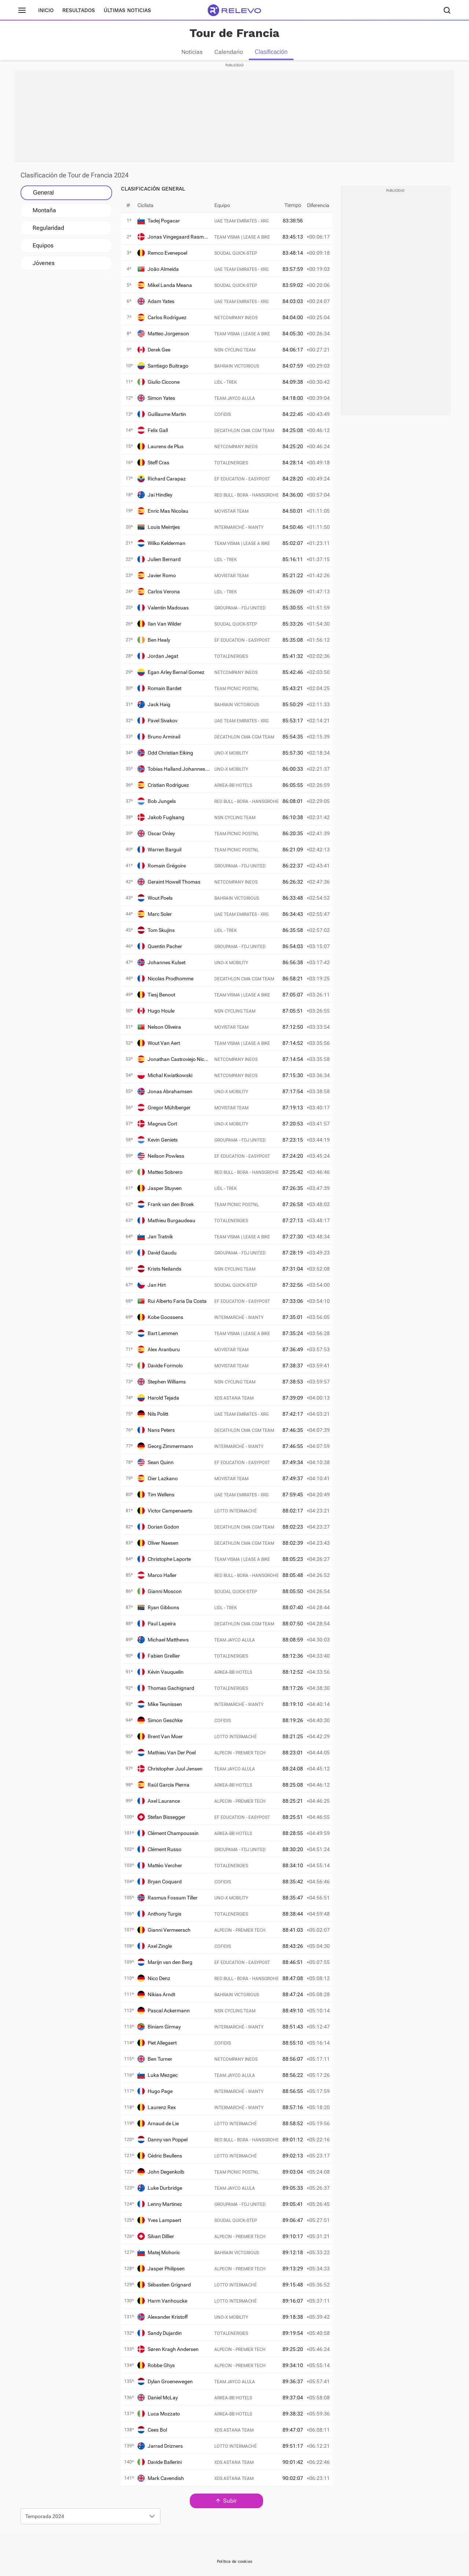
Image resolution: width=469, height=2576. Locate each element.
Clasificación (271, 52)
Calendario (228, 51)
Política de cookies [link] (234, 2561)
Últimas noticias (127, 10)
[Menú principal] (22, 10)
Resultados (78, 10)
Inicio (45, 10)
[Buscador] (447, 10)
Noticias (192, 51)
